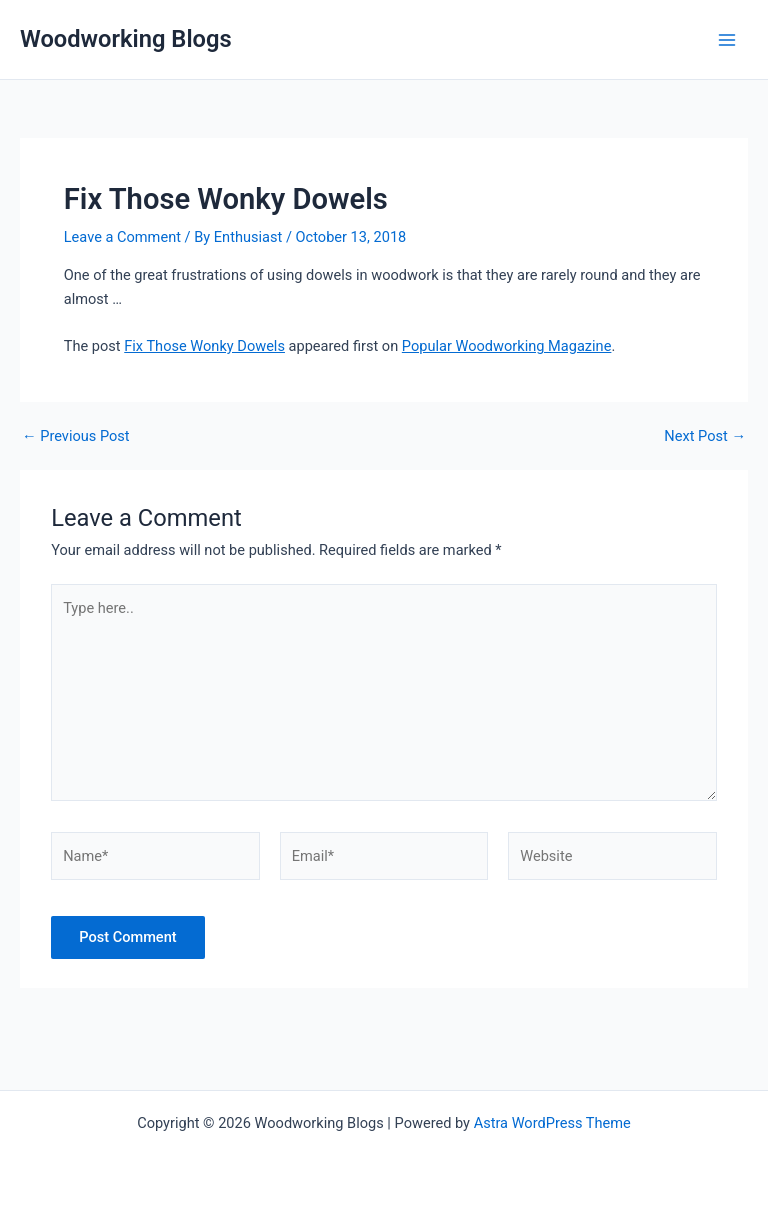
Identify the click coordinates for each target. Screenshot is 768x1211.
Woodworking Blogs (126, 39)
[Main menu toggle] (727, 40)
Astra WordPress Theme (552, 1123)
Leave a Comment (122, 237)
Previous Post (76, 436)
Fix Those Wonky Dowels (204, 346)
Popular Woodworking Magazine (507, 346)
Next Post (705, 436)
